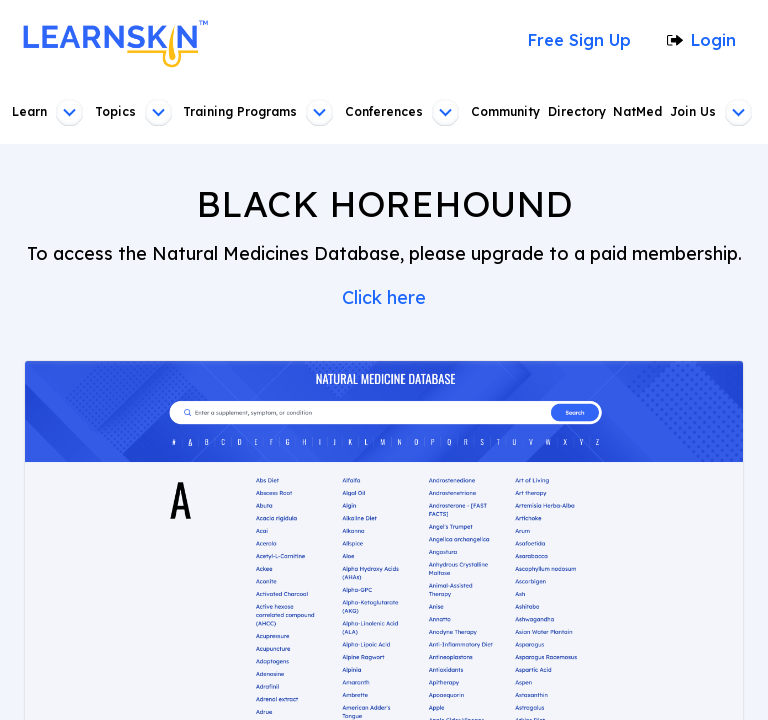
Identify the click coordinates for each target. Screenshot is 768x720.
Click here (384, 298)
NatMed (640, 112)
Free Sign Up (585, 40)
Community (504, 112)
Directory (577, 112)
